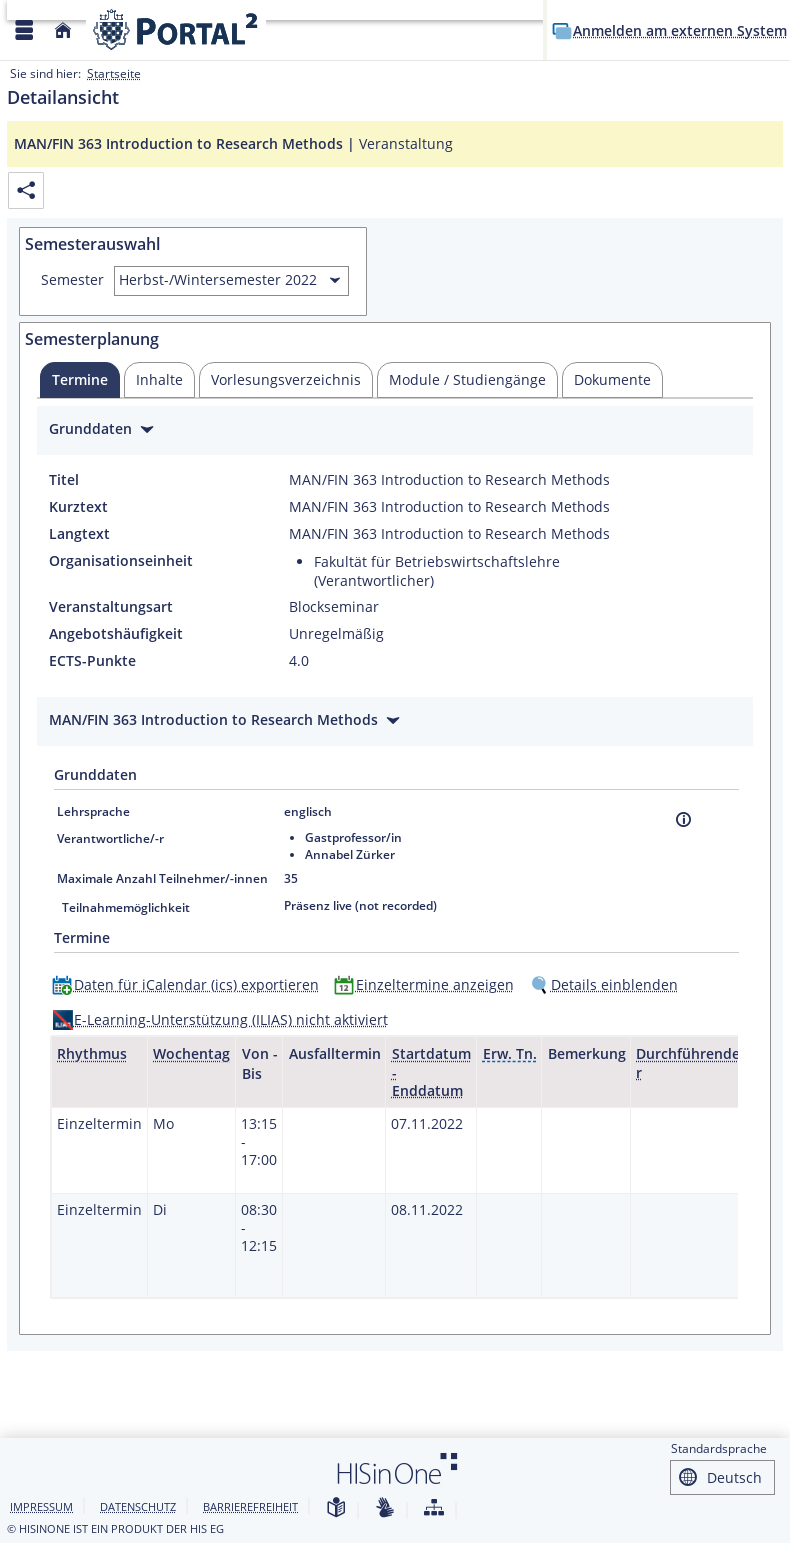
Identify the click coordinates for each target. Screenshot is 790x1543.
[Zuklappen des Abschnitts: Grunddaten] (395, 431)
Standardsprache (719, 1448)
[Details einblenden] (608, 984)
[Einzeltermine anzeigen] (428, 984)
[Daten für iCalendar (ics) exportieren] (190, 984)
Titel (64, 480)
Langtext (79, 534)
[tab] (80, 380)
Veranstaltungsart (111, 607)
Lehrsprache (93, 811)
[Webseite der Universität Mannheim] (176, 29)
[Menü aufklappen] (24, 30)
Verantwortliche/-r (110, 838)
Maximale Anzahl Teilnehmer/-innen (162, 878)
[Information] (683, 819)
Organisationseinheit (121, 561)
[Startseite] (63, 30)
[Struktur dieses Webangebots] (434, 1508)
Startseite (114, 73)
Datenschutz (138, 1506)
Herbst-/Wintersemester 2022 (218, 279)
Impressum (41, 1506)
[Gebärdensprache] (385, 1508)
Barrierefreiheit (250, 1506)
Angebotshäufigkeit (116, 634)
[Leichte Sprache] (336, 1508)
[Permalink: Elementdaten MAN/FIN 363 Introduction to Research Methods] (26, 190)
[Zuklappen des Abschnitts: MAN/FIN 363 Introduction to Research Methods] (395, 722)
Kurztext (78, 507)
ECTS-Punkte (92, 661)
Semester (72, 280)
